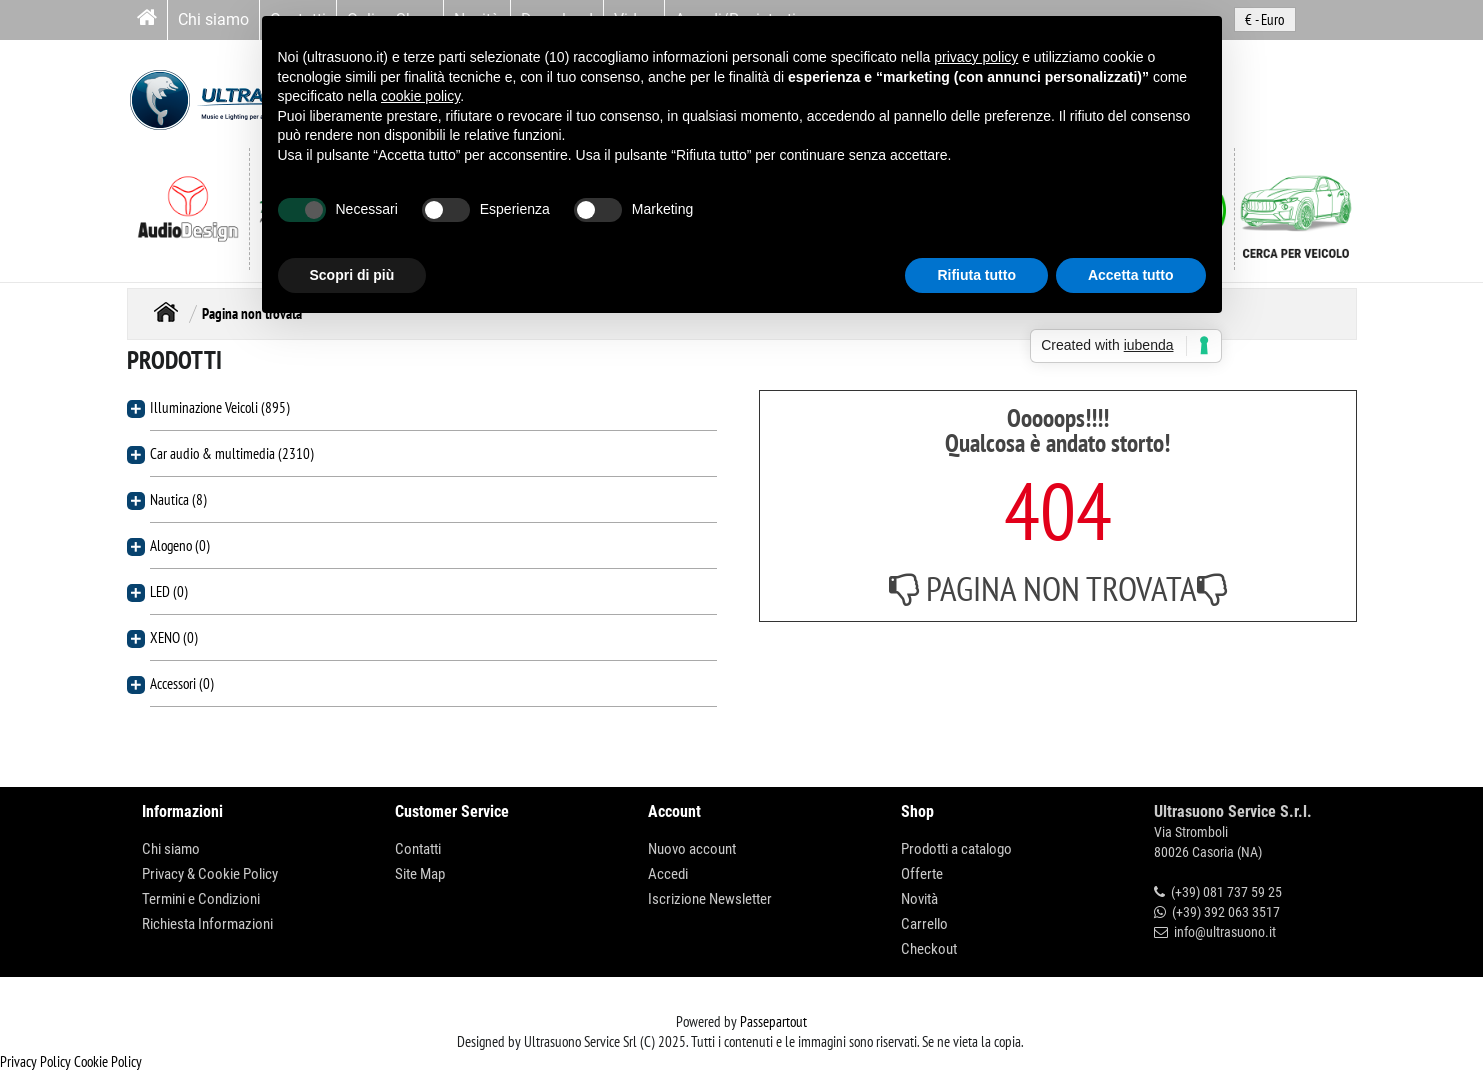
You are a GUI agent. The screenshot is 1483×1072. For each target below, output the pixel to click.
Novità (919, 899)
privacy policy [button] (976, 57)
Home (166, 311)
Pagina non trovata (252, 313)
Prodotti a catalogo (956, 849)
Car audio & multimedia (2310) (232, 453)
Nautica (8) (178, 499)
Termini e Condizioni (201, 899)
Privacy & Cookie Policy (210, 874)
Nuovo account (692, 849)
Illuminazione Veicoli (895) (220, 407)
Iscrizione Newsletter (710, 899)
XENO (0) (174, 637)
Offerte (922, 874)
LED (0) (169, 591)
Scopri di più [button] (352, 275)
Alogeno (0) (180, 545)
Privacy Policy (35, 1061)
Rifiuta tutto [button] (976, 275)
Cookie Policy (108, 1061)
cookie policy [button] (420, 96)
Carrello (924, 924)
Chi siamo (213, 19)
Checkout (929, 949)
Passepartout (773, 1021)
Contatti (418, 849)
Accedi (668, 874)
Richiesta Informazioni (207, 924)
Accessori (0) (182, 683)
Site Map (420, 874)
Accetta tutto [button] (1131, 275)
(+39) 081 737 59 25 (1226, 892)
